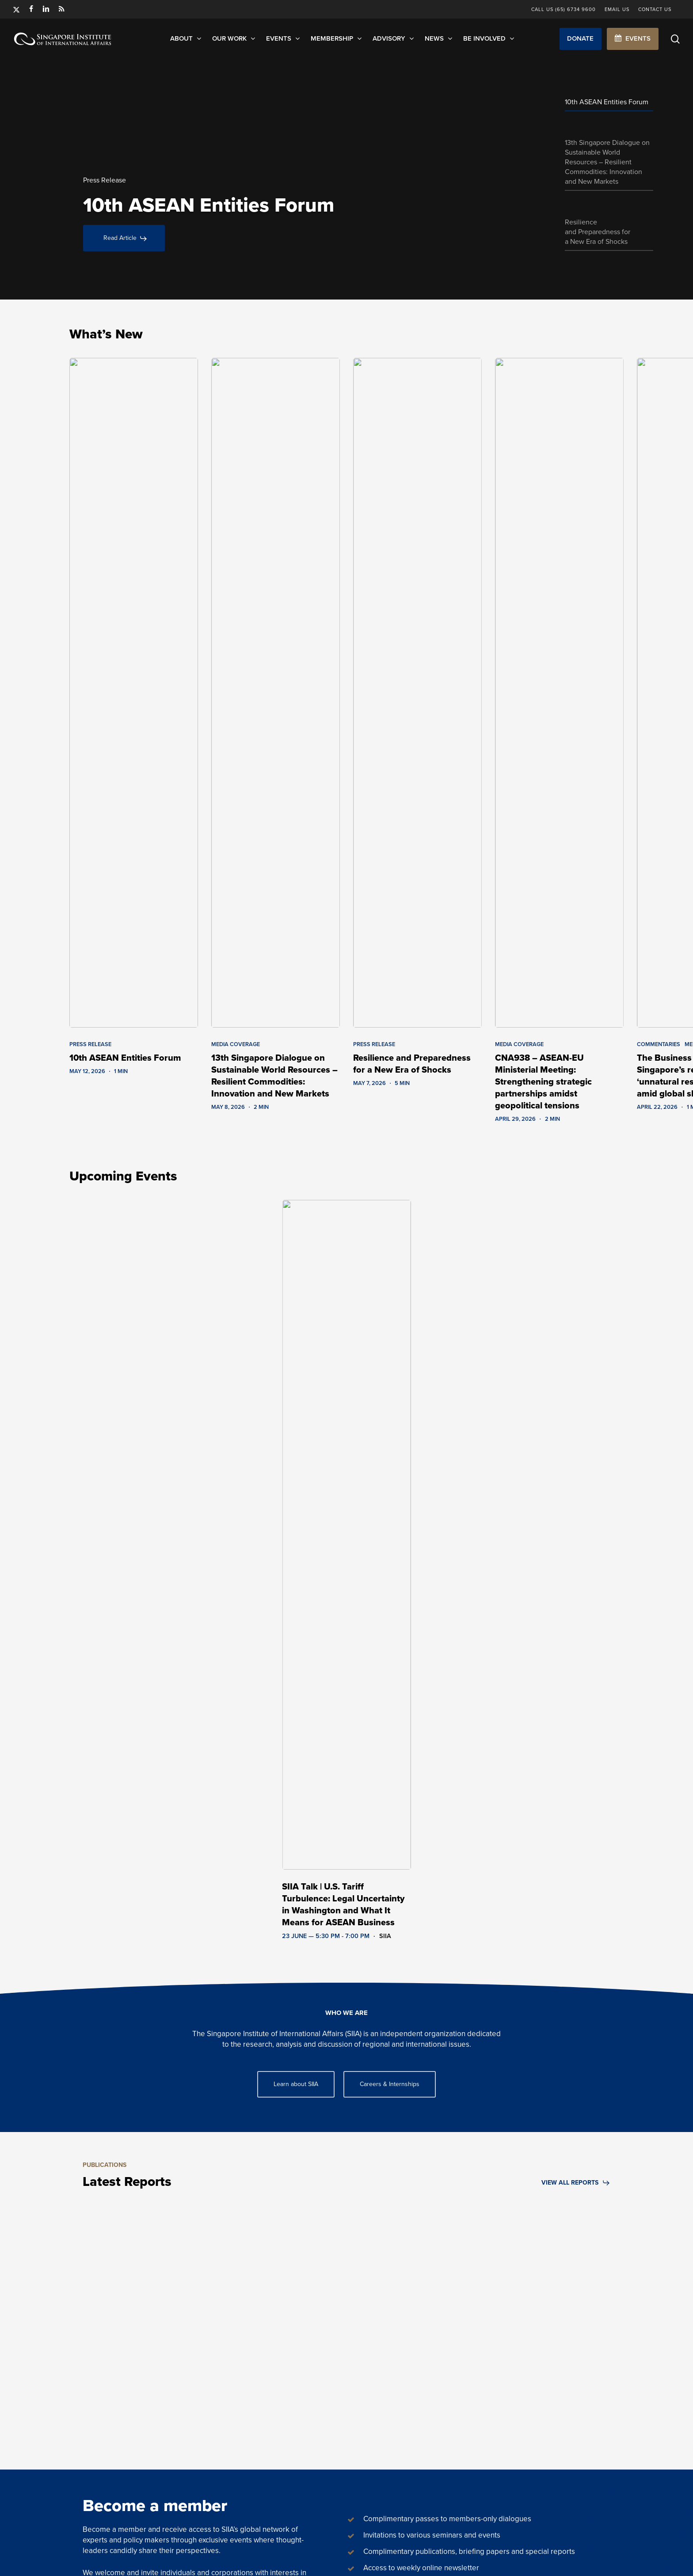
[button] (581, 39)
